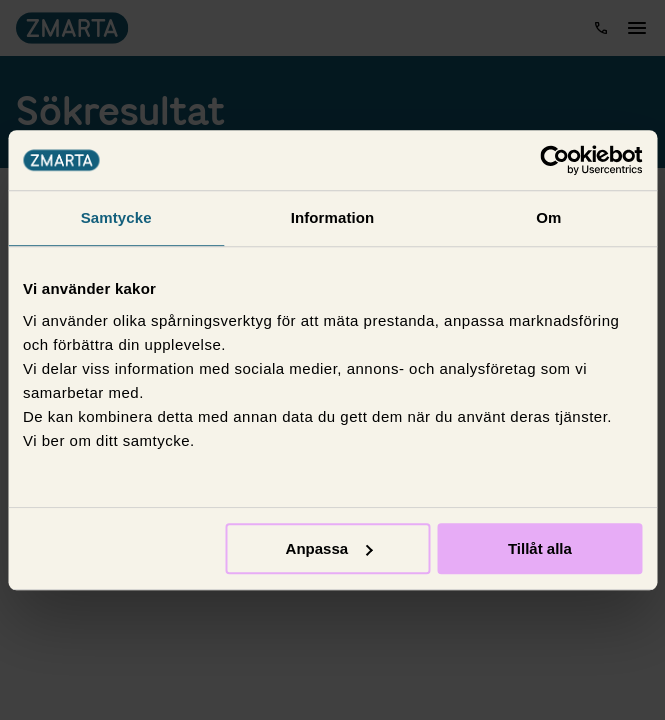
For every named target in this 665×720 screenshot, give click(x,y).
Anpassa (329, 548)
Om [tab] (548, 217)
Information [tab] (333, 217)
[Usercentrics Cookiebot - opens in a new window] (554, 160)
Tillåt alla (540, 548)
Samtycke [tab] (116, 217)
